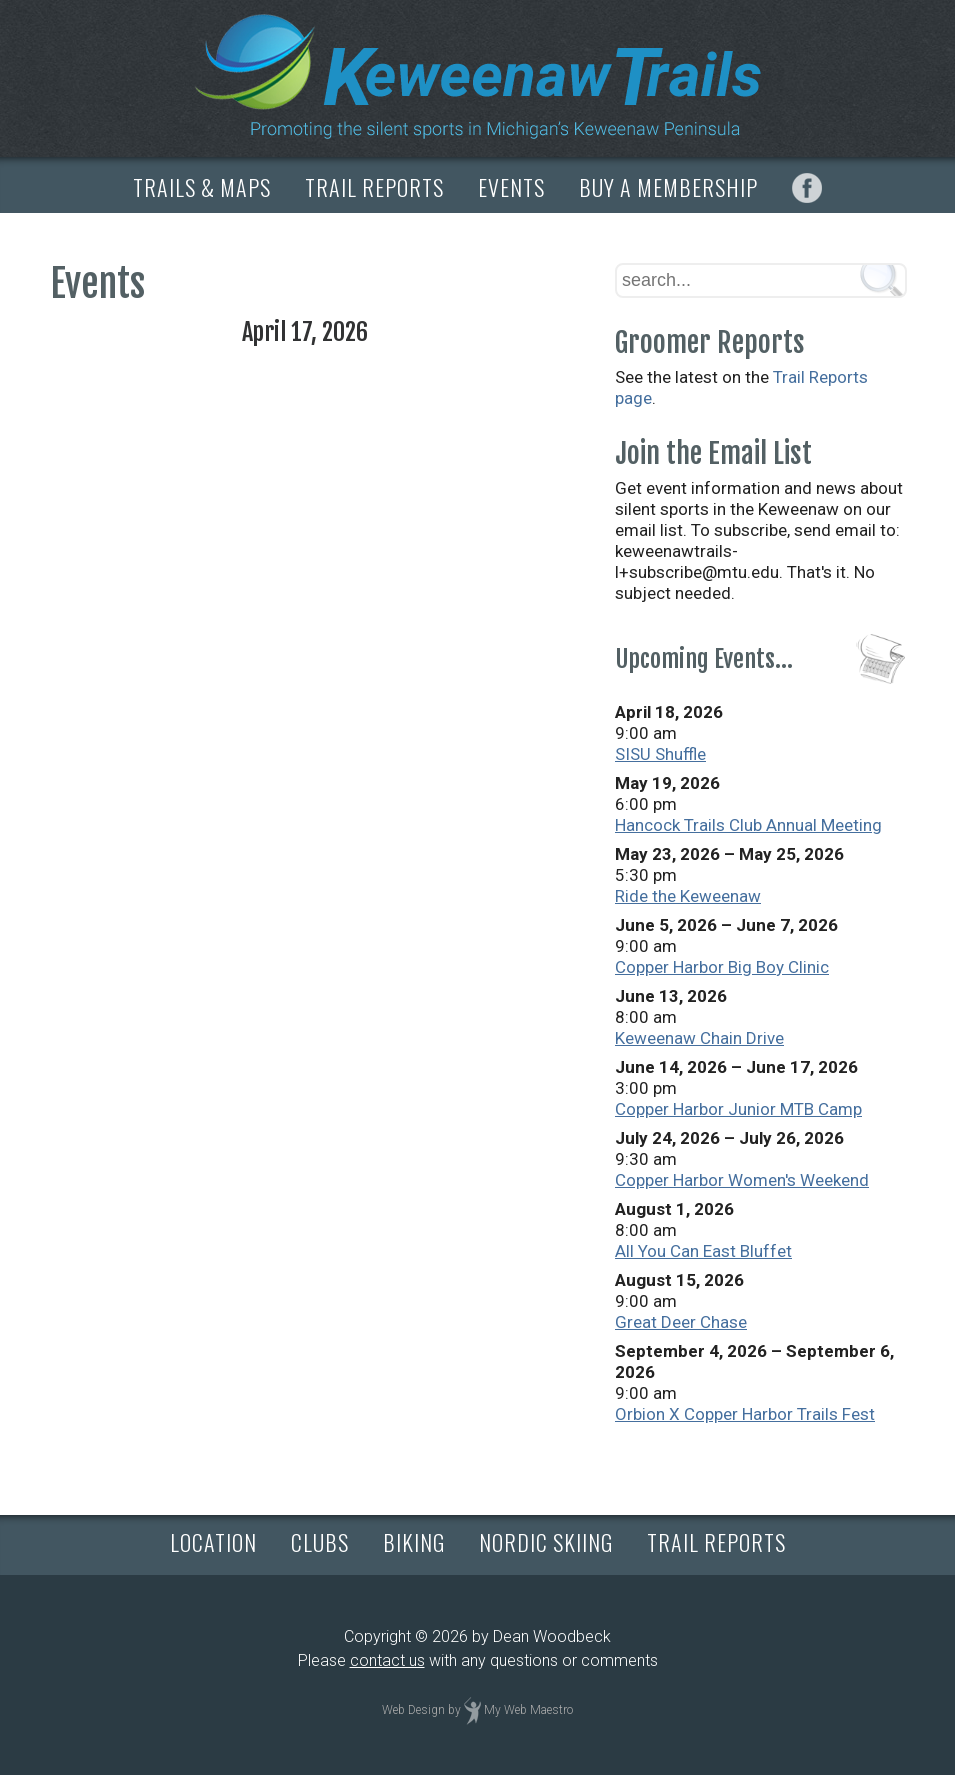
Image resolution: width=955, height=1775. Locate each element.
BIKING (414, 1542)
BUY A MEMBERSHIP (668, 187)
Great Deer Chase (681, 1322)
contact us (387, 1660)
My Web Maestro (528, 1710)
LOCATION (213, 1542)
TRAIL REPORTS (374, 187)
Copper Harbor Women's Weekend (742, 1180)
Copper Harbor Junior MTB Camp (738, 1109)
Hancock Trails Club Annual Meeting (748, 825)
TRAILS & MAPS (202, 187)
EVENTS (511, 187)
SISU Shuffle (660, 754)
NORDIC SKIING (546, 1542)
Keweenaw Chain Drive (699, 1038)
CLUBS (320, 1542)
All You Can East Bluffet (703, 1251)
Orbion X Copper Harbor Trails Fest (745, 1414)
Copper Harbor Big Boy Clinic (722, 967)
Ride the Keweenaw (688, 896)
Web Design (413, 1710)
